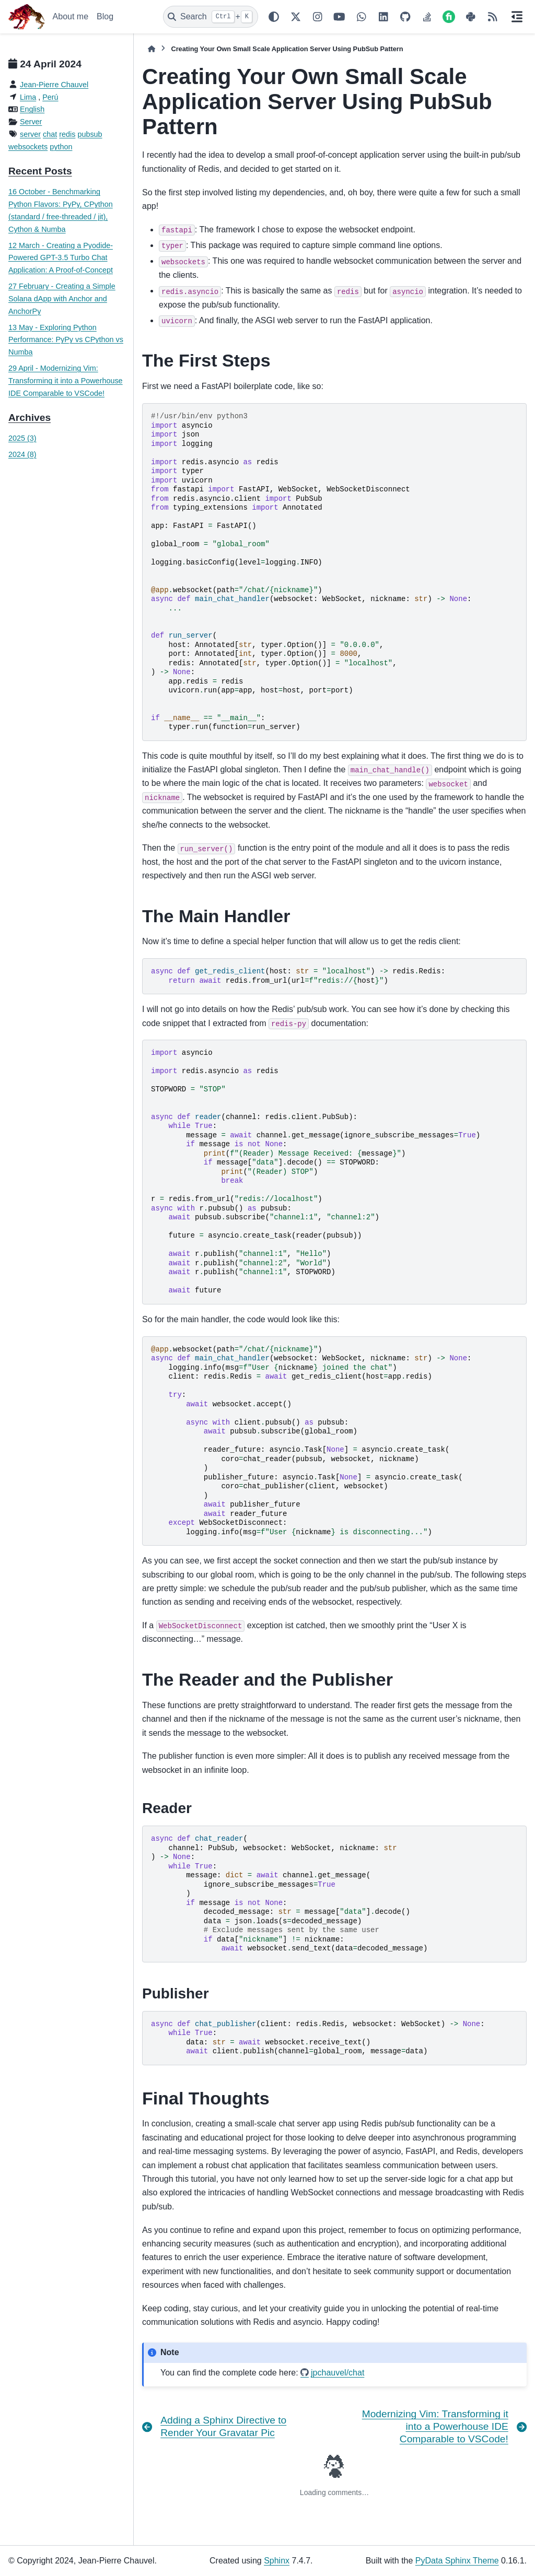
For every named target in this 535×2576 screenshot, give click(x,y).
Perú (50, 97)
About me (70, 16)
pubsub (89, 134)
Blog (105, 16)
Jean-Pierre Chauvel (54, 84)
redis (67, 134)
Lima (28, 97)
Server (31, 121)
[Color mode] (274, 17)
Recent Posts (40, 171)
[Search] (210, 17)
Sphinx (276, 2560)
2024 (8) (22, 454)
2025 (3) (22, 438)
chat (50, 134)
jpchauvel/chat (337, 2372)
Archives (29, 417)
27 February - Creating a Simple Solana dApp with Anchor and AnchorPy (61, 298)
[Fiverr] (449, 17)
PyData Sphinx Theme (457, 2560)
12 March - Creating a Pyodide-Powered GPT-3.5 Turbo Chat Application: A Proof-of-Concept (60, 258)
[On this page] (517, 17)
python (61, 147)
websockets (28, 147)
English (32, 109)
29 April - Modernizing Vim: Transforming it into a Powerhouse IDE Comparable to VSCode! (65, 380)
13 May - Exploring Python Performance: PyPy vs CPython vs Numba (65, 340)
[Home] (151, 48)
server (30, 134)
